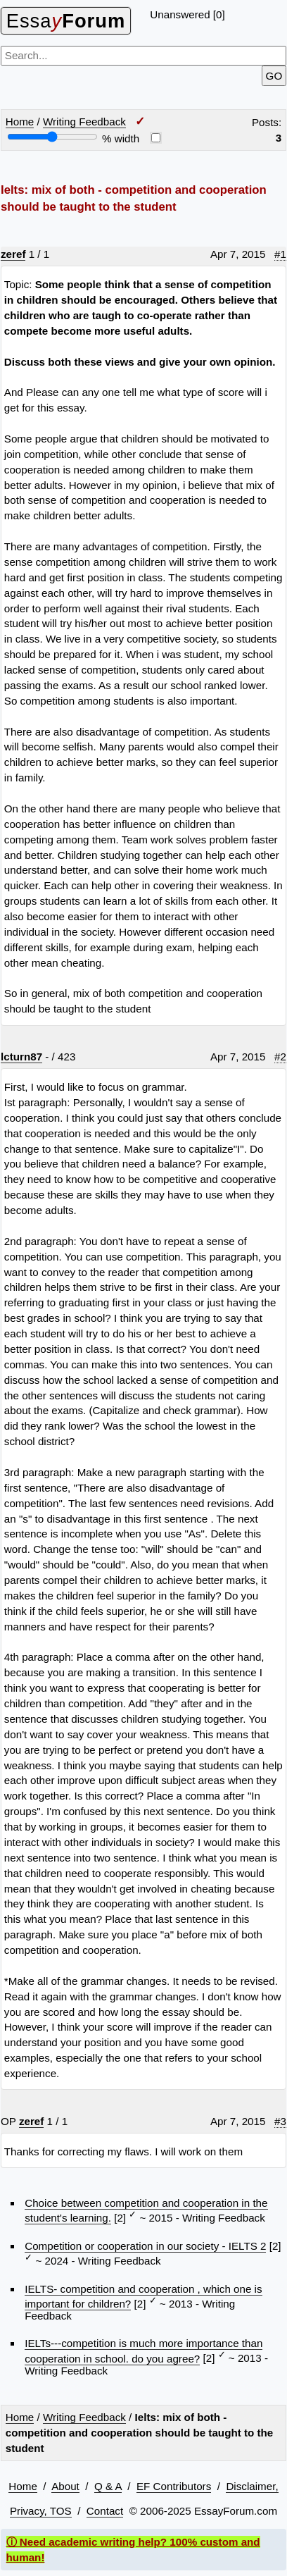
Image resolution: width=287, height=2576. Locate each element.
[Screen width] (52, 136)
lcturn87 (21, 1057)
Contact (105, 2511)
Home (20, 122)
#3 (280, 2121)
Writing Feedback (84, 122)
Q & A (108, 2486)
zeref (13, 254)
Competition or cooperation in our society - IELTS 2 (145, 2246)
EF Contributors (173, 2486)
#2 (280, 1057)
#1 (280, 254)
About (65, 2486)
